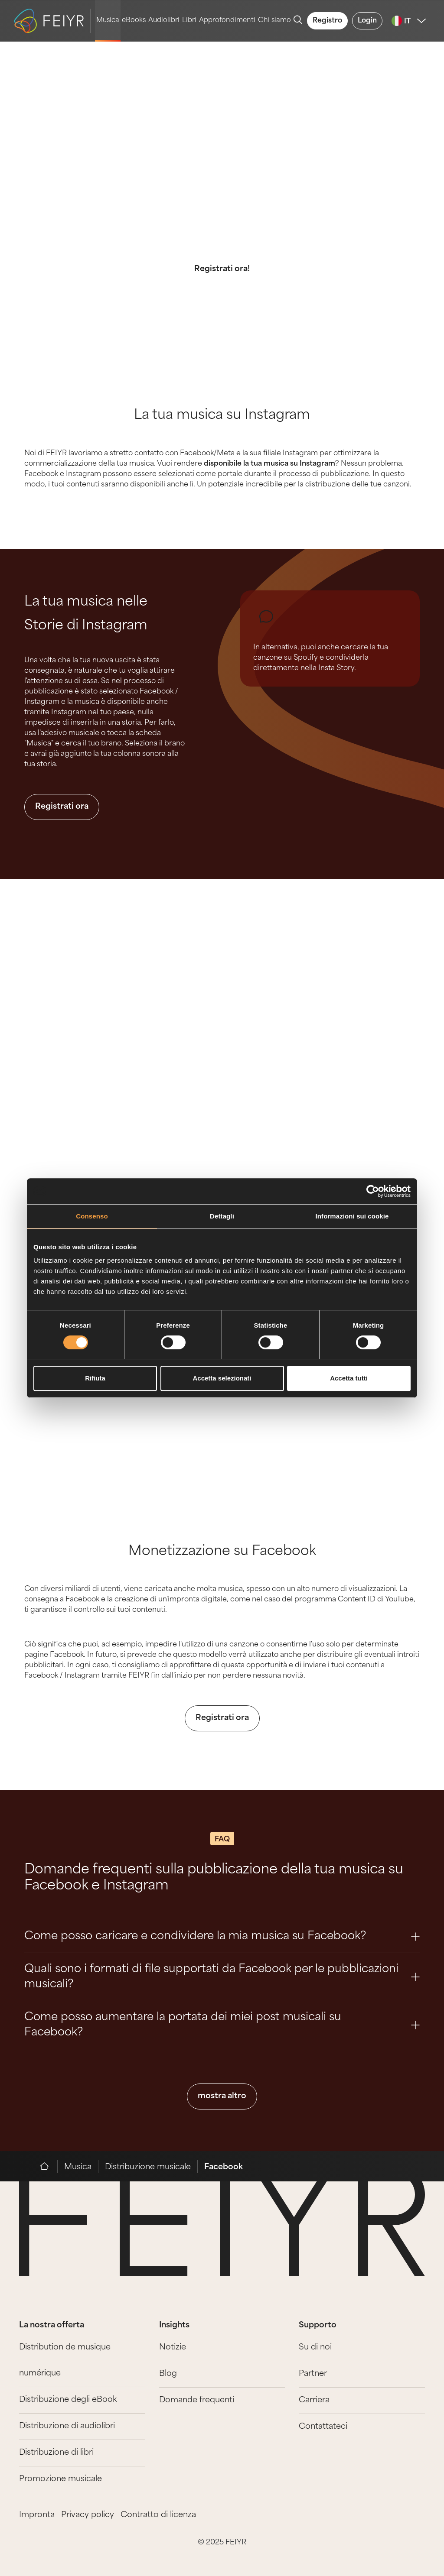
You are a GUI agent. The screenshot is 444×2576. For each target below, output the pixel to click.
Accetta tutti (349, 1378)
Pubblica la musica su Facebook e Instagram (222, 178)
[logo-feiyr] (52, 21)
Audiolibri (164, 20)
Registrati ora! (222, 269)
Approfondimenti (227, 20)
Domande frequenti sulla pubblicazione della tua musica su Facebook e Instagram (213, 1878)
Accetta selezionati (222, 1378)
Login (367, 20)
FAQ (222, 1839)
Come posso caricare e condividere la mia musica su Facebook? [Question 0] (222, 1936)
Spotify (306, 658)
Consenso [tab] (92, 1216)
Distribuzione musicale (148, 2167)
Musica (107, 20)
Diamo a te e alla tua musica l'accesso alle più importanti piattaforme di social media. (222, 229)
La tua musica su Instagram (222, 415)
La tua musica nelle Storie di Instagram (85, 614)
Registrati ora (61, 807)
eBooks (134, 20)
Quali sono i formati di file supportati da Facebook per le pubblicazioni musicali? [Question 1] (222, 1977)
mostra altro (222, 2096)
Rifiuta (95, 1378)
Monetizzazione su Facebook (222, 1552)
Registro (327, 20)
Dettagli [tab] (222, 1216)
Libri (189, 20)
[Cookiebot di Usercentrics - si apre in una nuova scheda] (373, 1191)
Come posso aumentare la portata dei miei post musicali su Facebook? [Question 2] (222, 2025)
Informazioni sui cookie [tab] (352, 1216)
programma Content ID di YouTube (354, 1599)
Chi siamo (274, 20)
